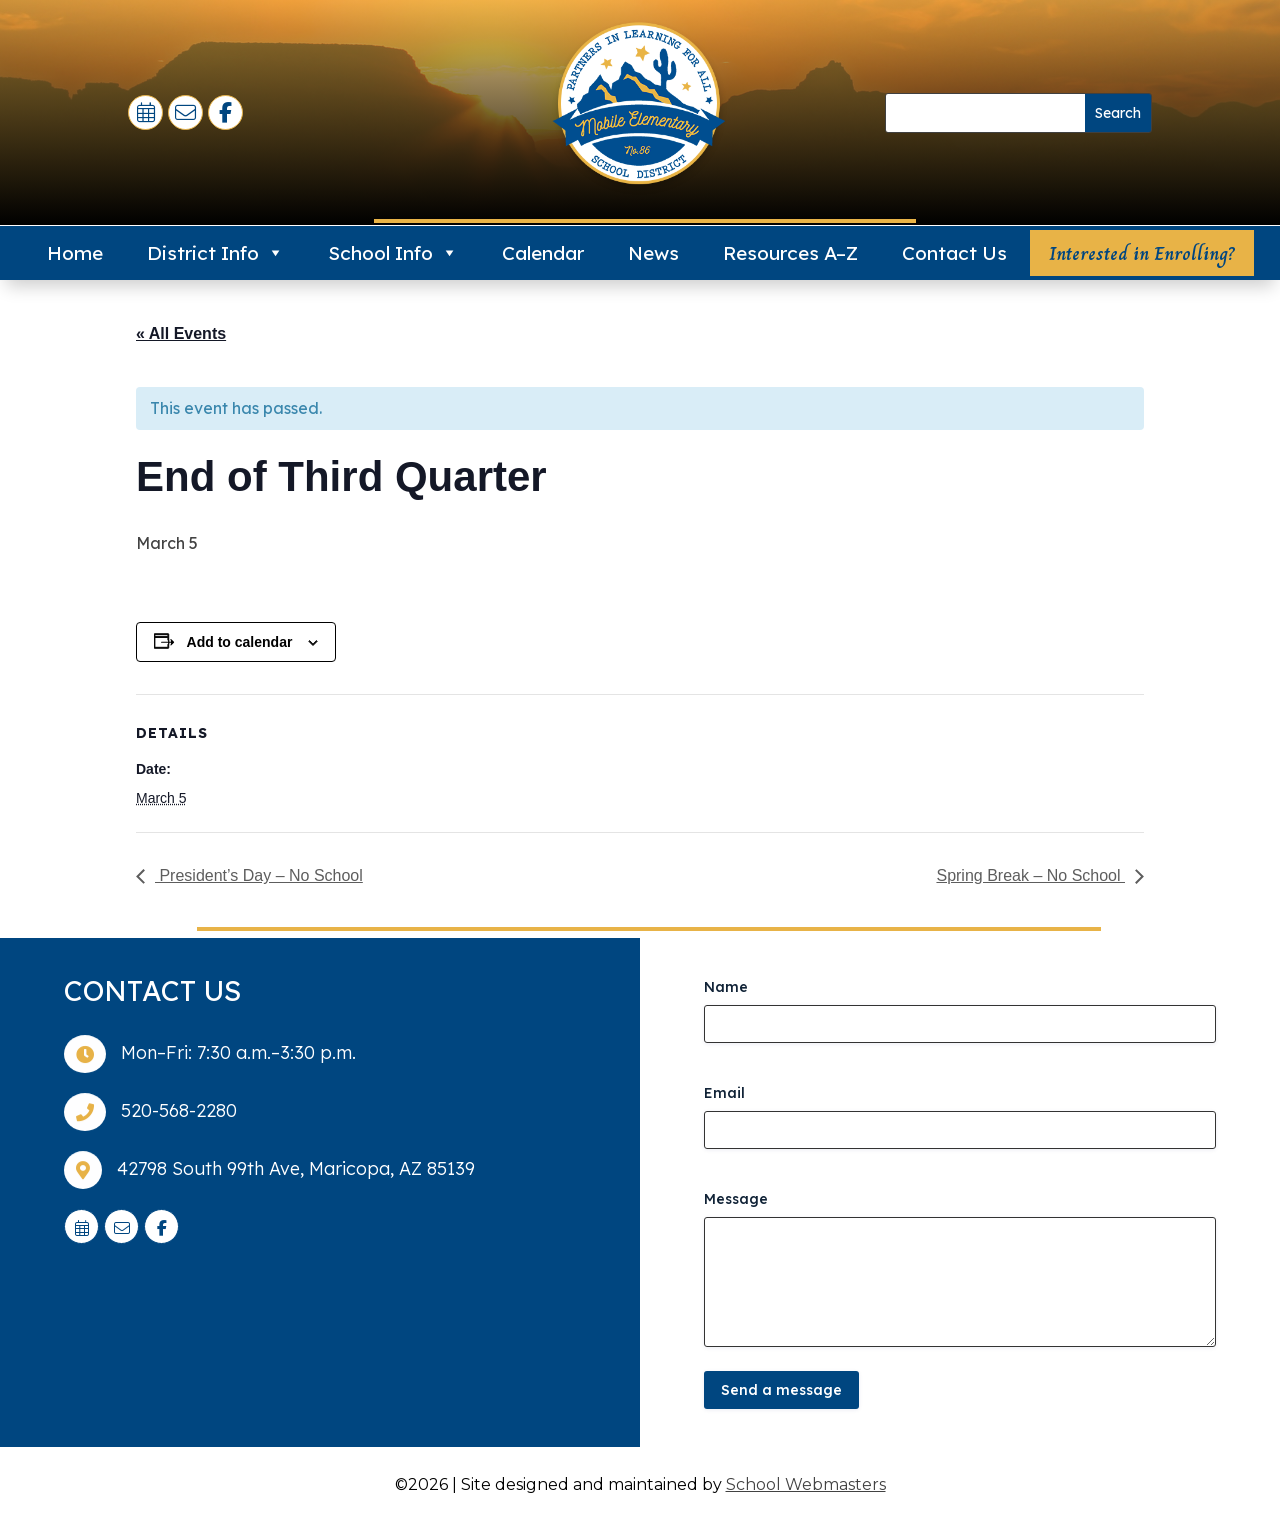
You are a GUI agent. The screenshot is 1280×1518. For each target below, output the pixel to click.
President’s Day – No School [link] (259, 875)
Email (724, 1093)
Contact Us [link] (954, 253)
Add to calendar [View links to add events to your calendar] (240, 642)
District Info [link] (215, 253)
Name (726, 987)
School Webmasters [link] (806, 1484)
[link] (148, 114)
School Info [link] (393, 253)
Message (736, 1199)
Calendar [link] (543, 253)
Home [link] (75, 253)
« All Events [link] (181, 333)
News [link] (653, 253)
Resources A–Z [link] (790, 253)
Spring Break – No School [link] (1030, 875)
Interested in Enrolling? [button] (1142, 253)
